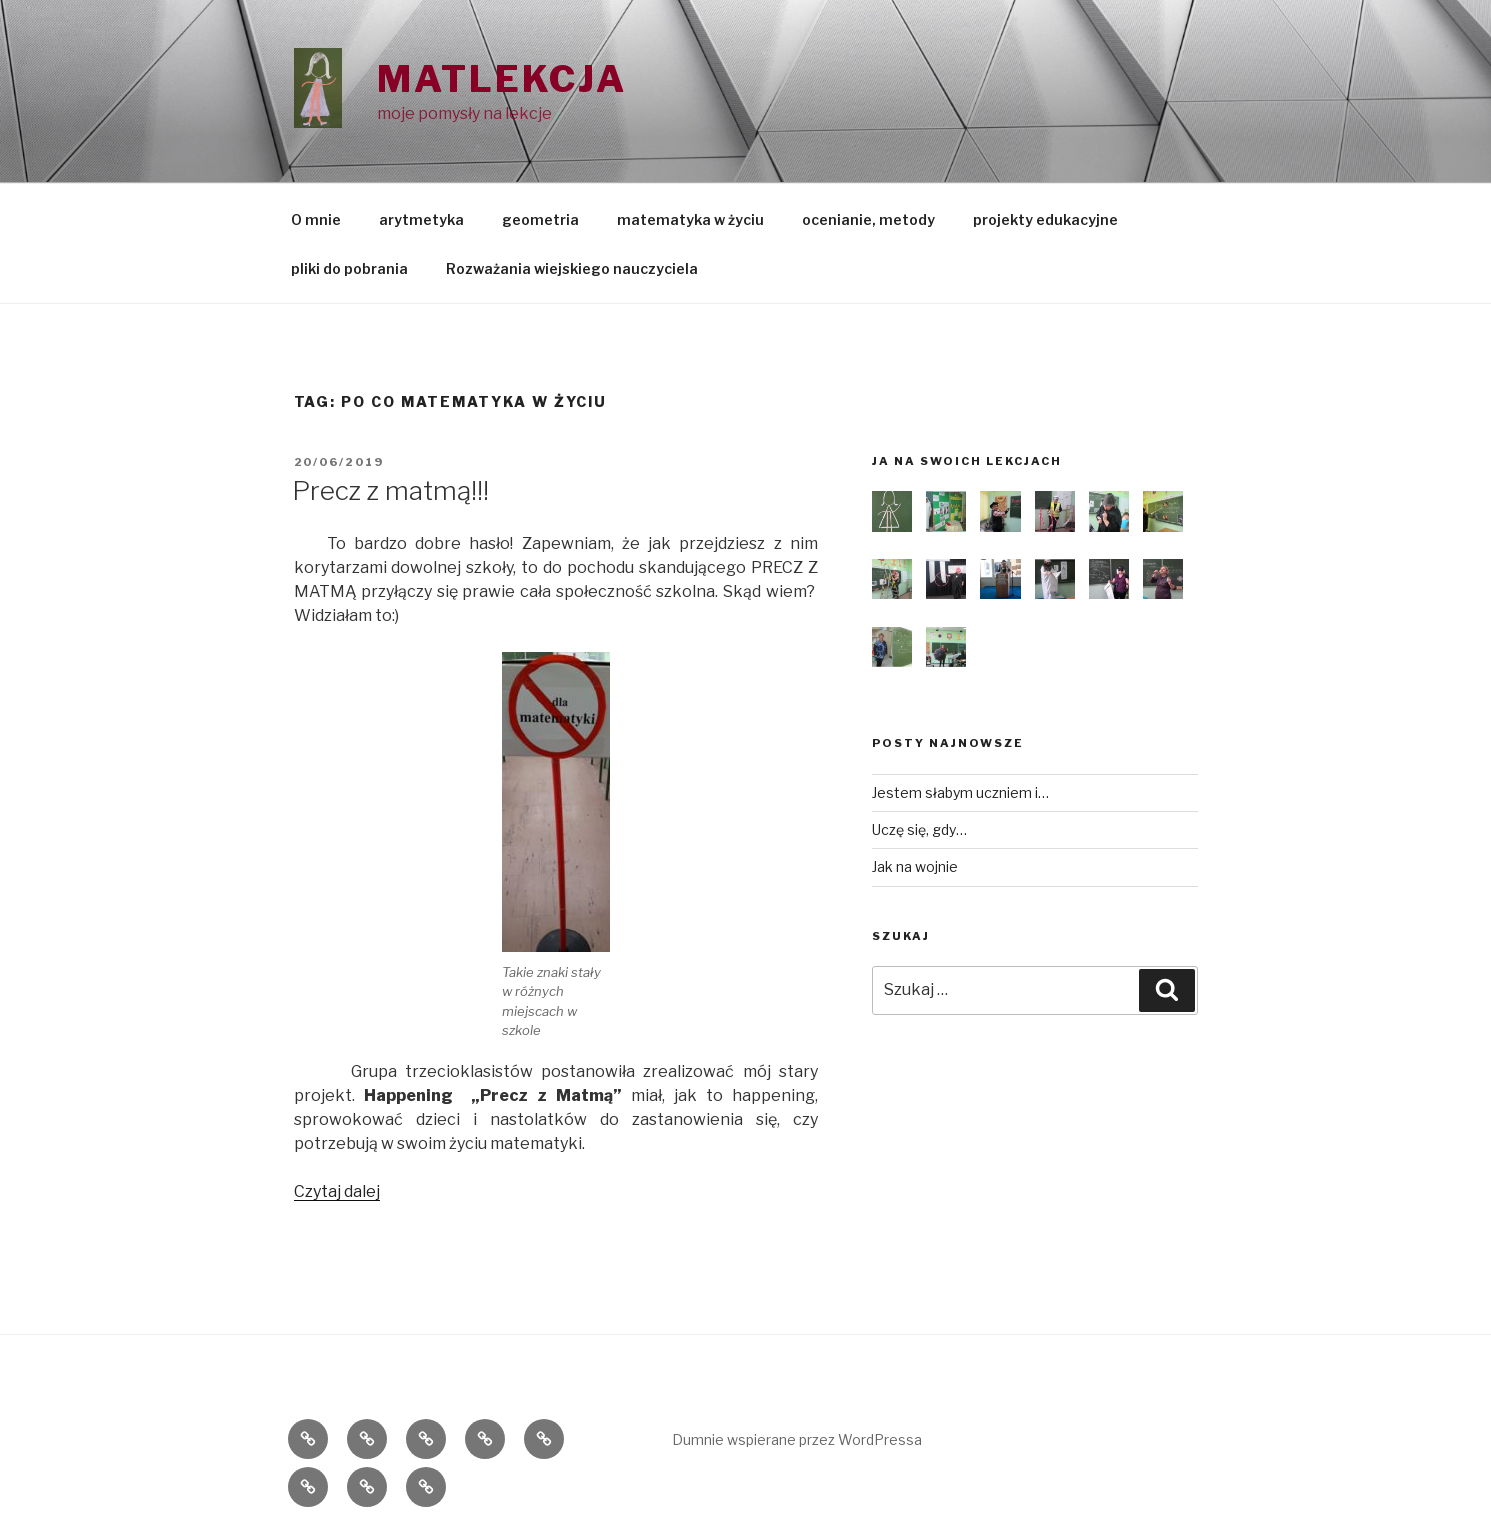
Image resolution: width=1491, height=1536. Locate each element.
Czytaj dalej (337, 1191)
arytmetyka (421, 219)
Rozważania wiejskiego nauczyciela (572, 268)
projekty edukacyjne (1045, 219)
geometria (540, 219)
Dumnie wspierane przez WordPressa (797, 1439)
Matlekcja (502, 79)
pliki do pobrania (349, 268)
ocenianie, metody (868, 219)
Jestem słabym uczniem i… (960, 792)
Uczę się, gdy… (919, 829)
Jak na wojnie (915, 866)
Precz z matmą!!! (390, 490)
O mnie (316, 219)
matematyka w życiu (690, 219)
